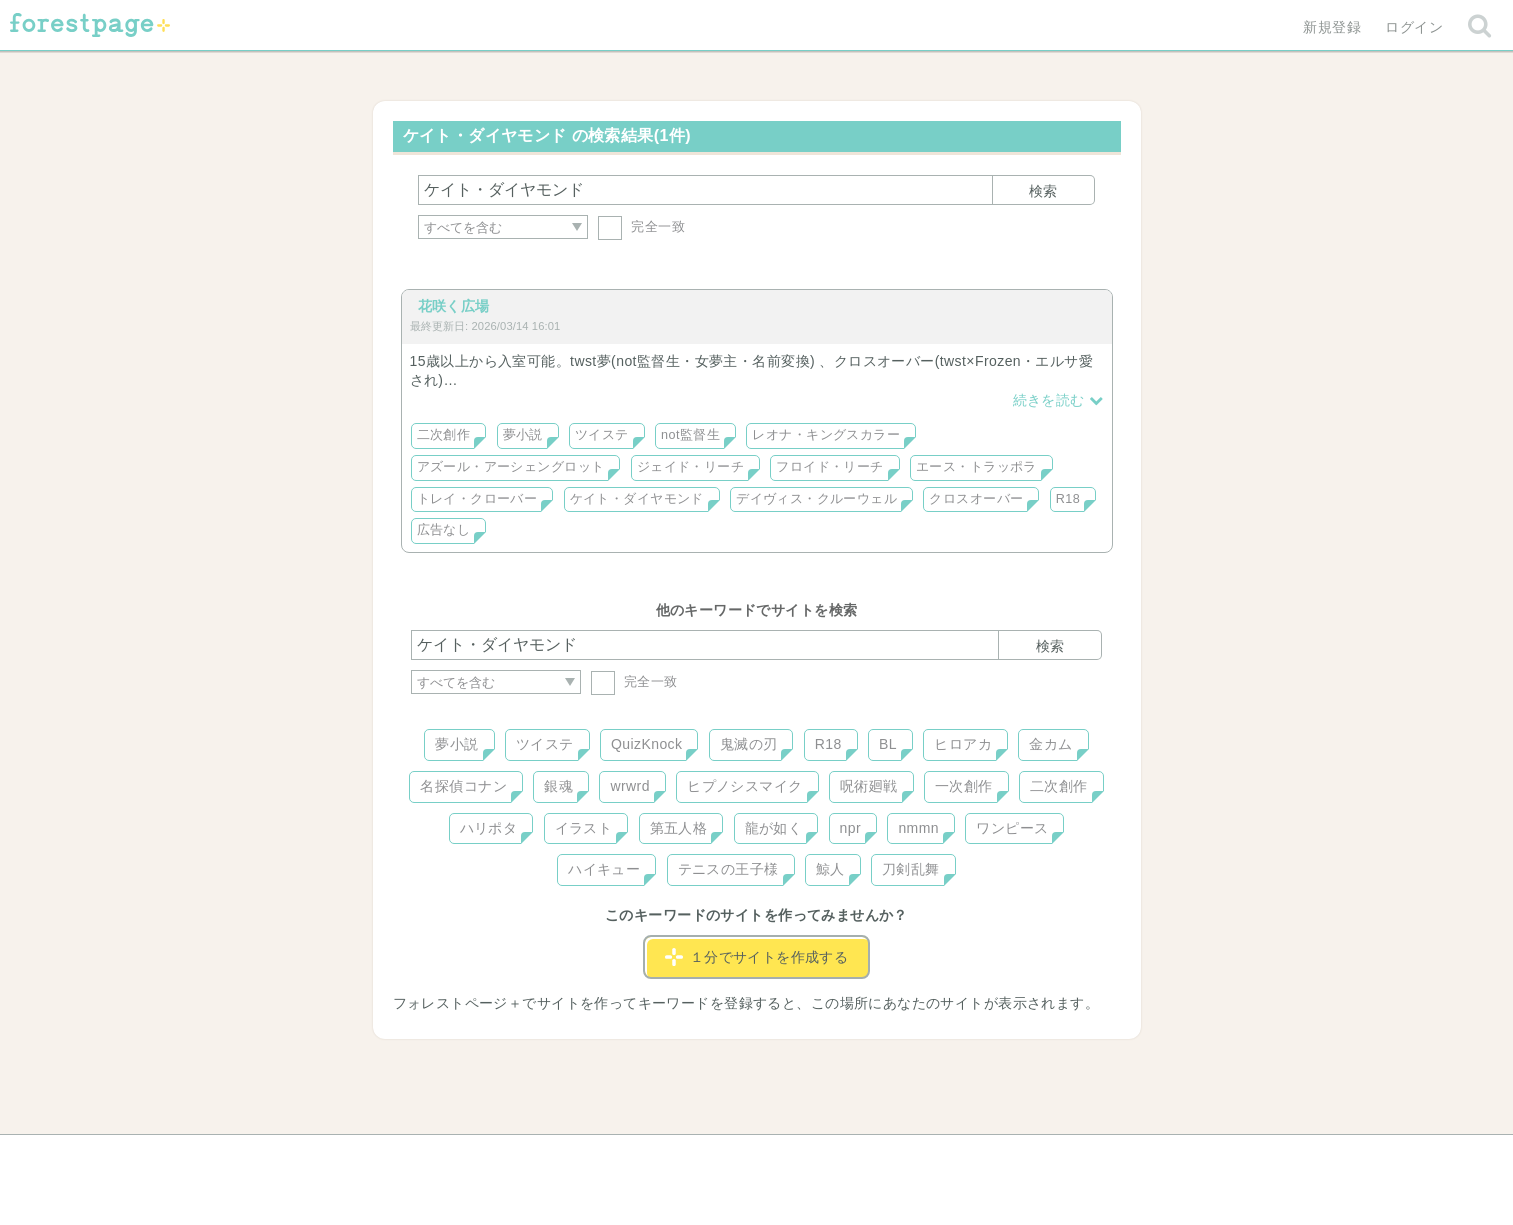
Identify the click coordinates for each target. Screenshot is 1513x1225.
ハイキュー (604, 869)
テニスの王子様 (728, 869)
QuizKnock (646, 744)
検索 (1043, 191)
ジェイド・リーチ (690, 467)
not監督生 (690, 435)
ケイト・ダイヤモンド (637, 499)
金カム (1050, 744)
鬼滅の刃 (749, 744)
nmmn (918, 828)
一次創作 (964, 786)
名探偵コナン (463, 786)
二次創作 (444, 435)
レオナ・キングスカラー (826, 435)
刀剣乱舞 (911, 869)
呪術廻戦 (869, 786)
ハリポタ (489, 828)
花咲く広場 (454, 306)
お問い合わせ (611, 1157)
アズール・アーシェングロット (511, 467)
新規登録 (1332, 27)
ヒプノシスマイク (744, 786)
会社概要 (833, 1157)
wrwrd (629, 786)
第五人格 (679, 828)
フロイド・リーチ (829, 467)
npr (851, 828)
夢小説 (523, 435)
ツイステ (602, 435)
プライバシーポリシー (972, 1157)
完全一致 (641, 226)
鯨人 (830, 869)
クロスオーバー (976, 499)
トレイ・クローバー (477, 499)
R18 (1068, 499)
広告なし (444, 530)
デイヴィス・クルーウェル (816, 499)
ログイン (1414, 27)
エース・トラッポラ (976, 467)
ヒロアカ (963, 744)
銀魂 (558, 786)
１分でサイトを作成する (757, 957)
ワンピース (1012, 828)
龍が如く (774, 828)
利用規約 (728, 1157)
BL (888, 744)
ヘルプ (501, 1157)
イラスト (584, 828)
